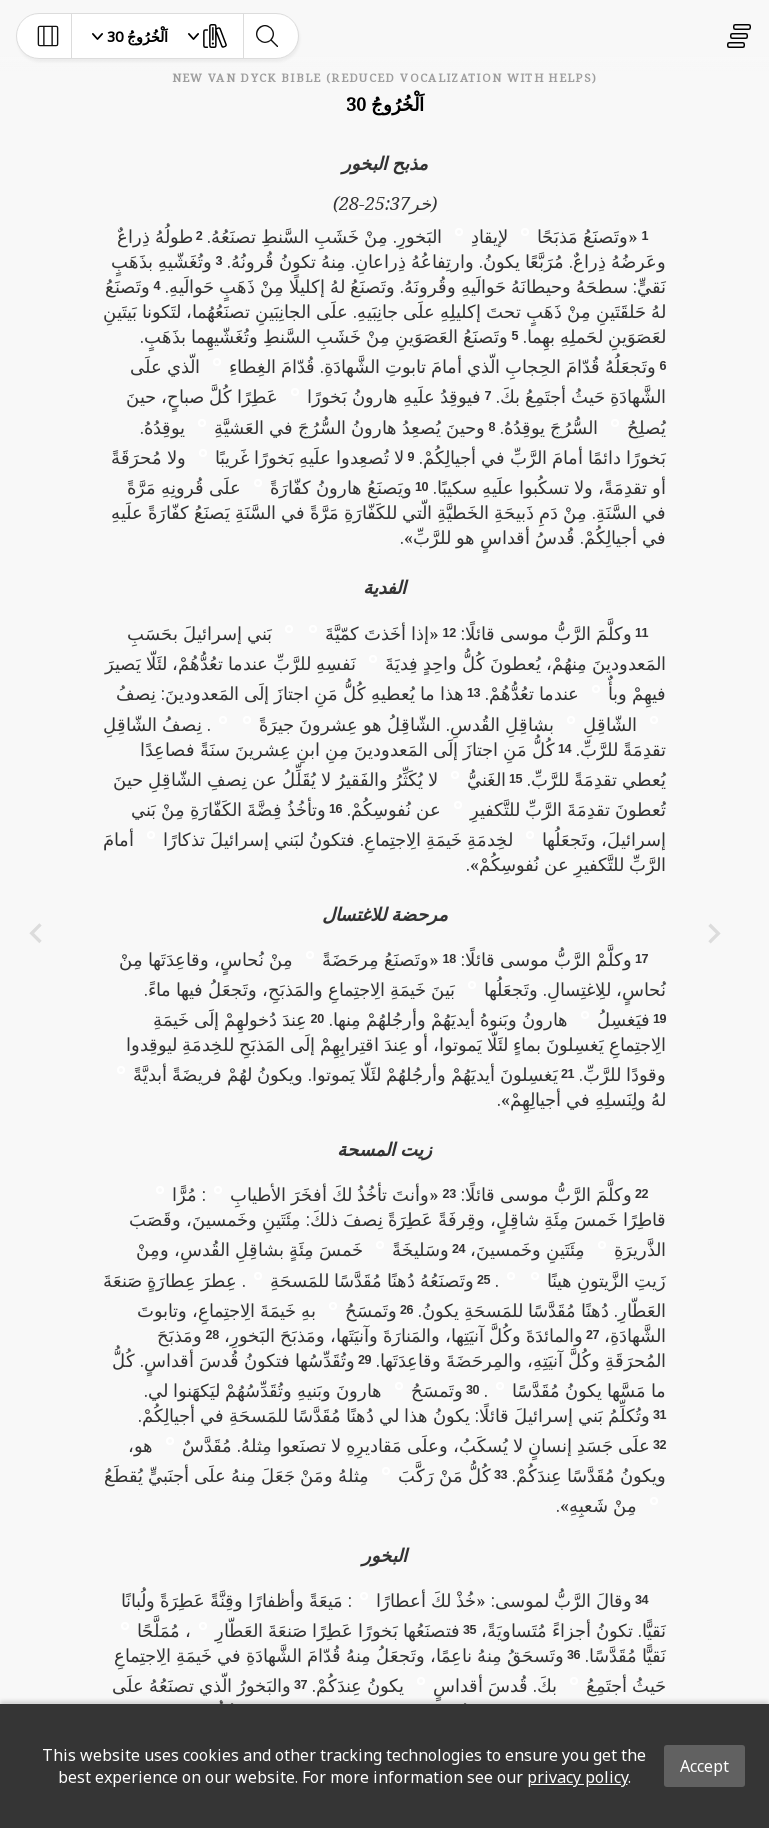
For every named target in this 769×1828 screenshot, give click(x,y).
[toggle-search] (266, 36)
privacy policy (577, 1777)
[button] (525, 231)
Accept (704, 1766)
